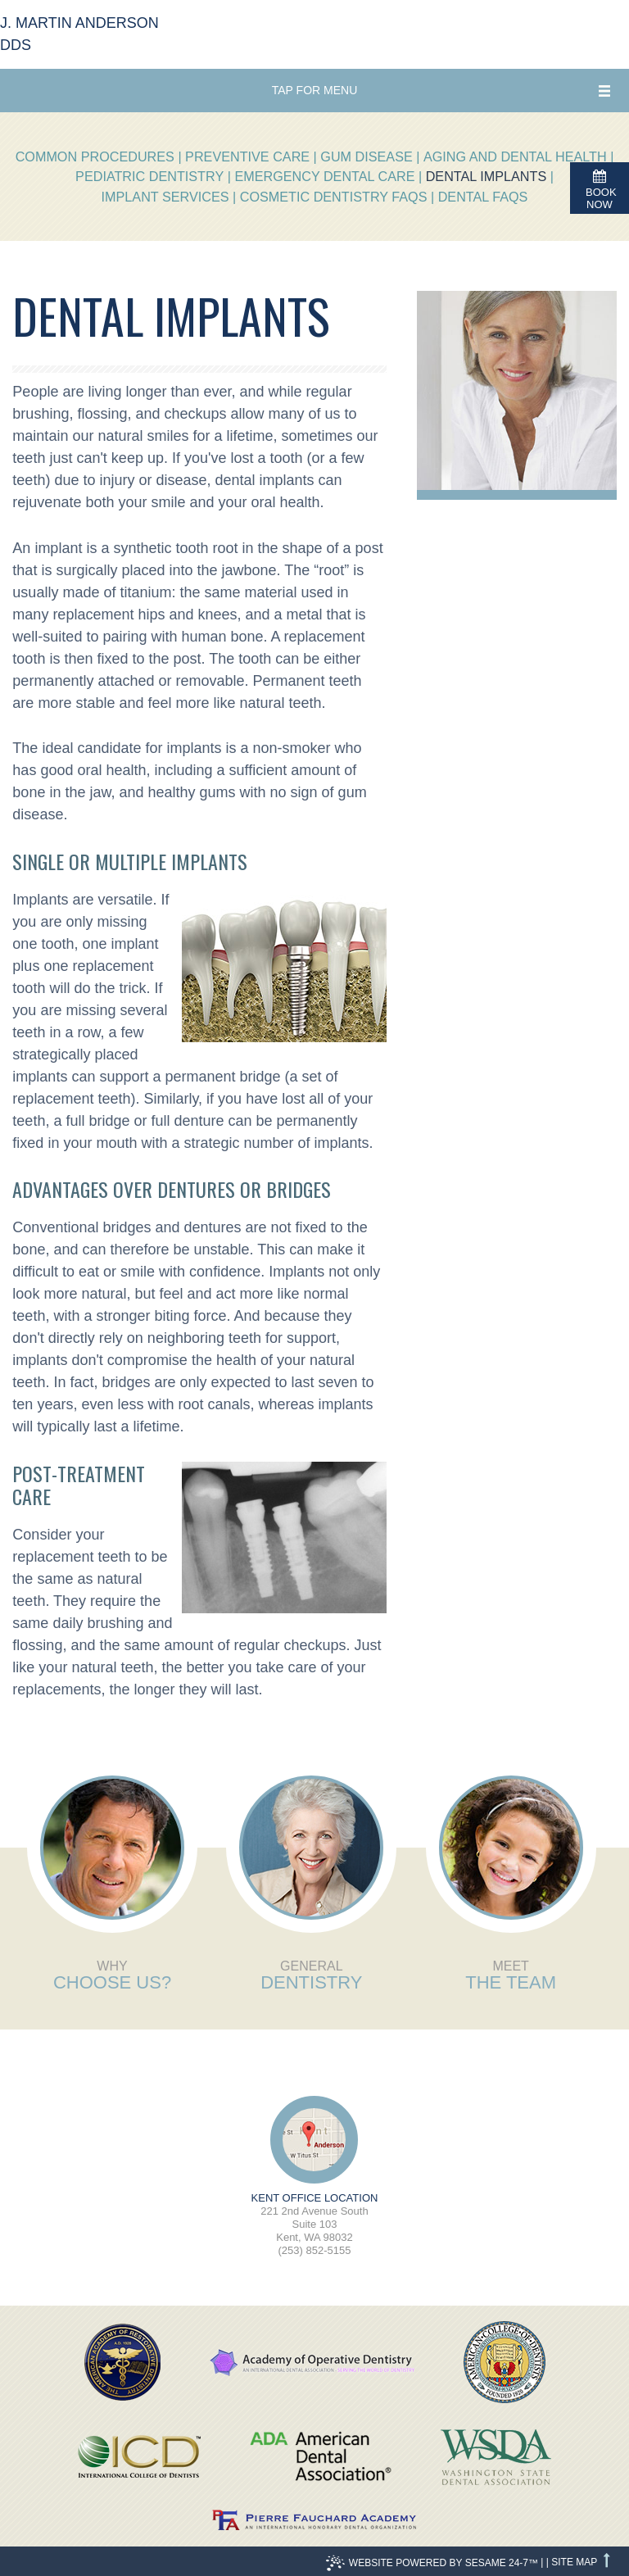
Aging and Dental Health (515, 156)
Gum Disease (366, 156)
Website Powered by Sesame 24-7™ (432, 2563)
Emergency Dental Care (324, 176)
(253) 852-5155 (314, 2250)
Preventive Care (247, 156)
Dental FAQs (483, 196)
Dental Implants (486, 176)
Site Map (574, 2562)
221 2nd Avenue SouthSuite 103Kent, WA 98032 (314, 2217)
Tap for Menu (315, 90)
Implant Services (165, 196)
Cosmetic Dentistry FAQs (334, 196)
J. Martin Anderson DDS (79, 34)
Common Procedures (95, 156)
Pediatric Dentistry (149, 176)
